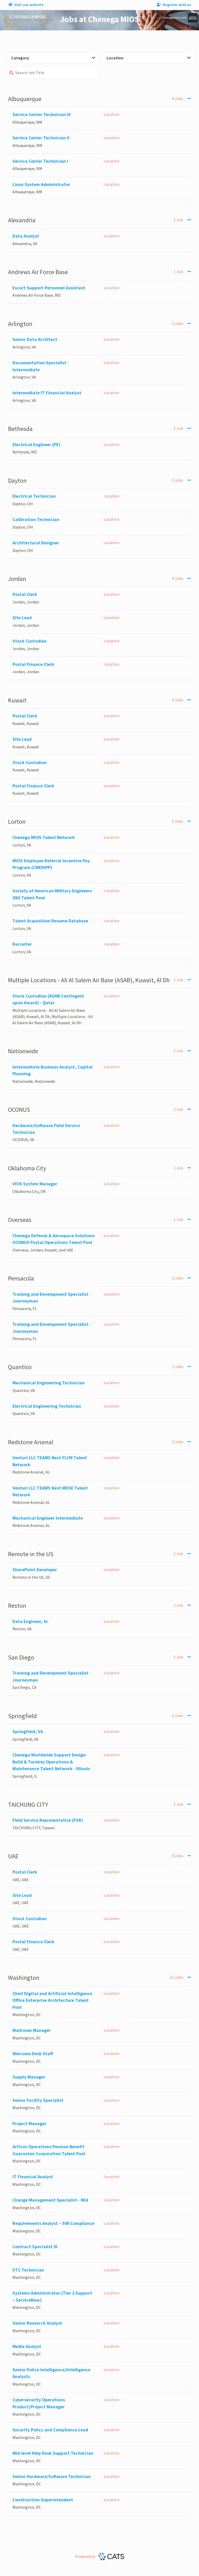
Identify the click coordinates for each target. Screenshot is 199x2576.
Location (148, 57)
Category (53, 57)
